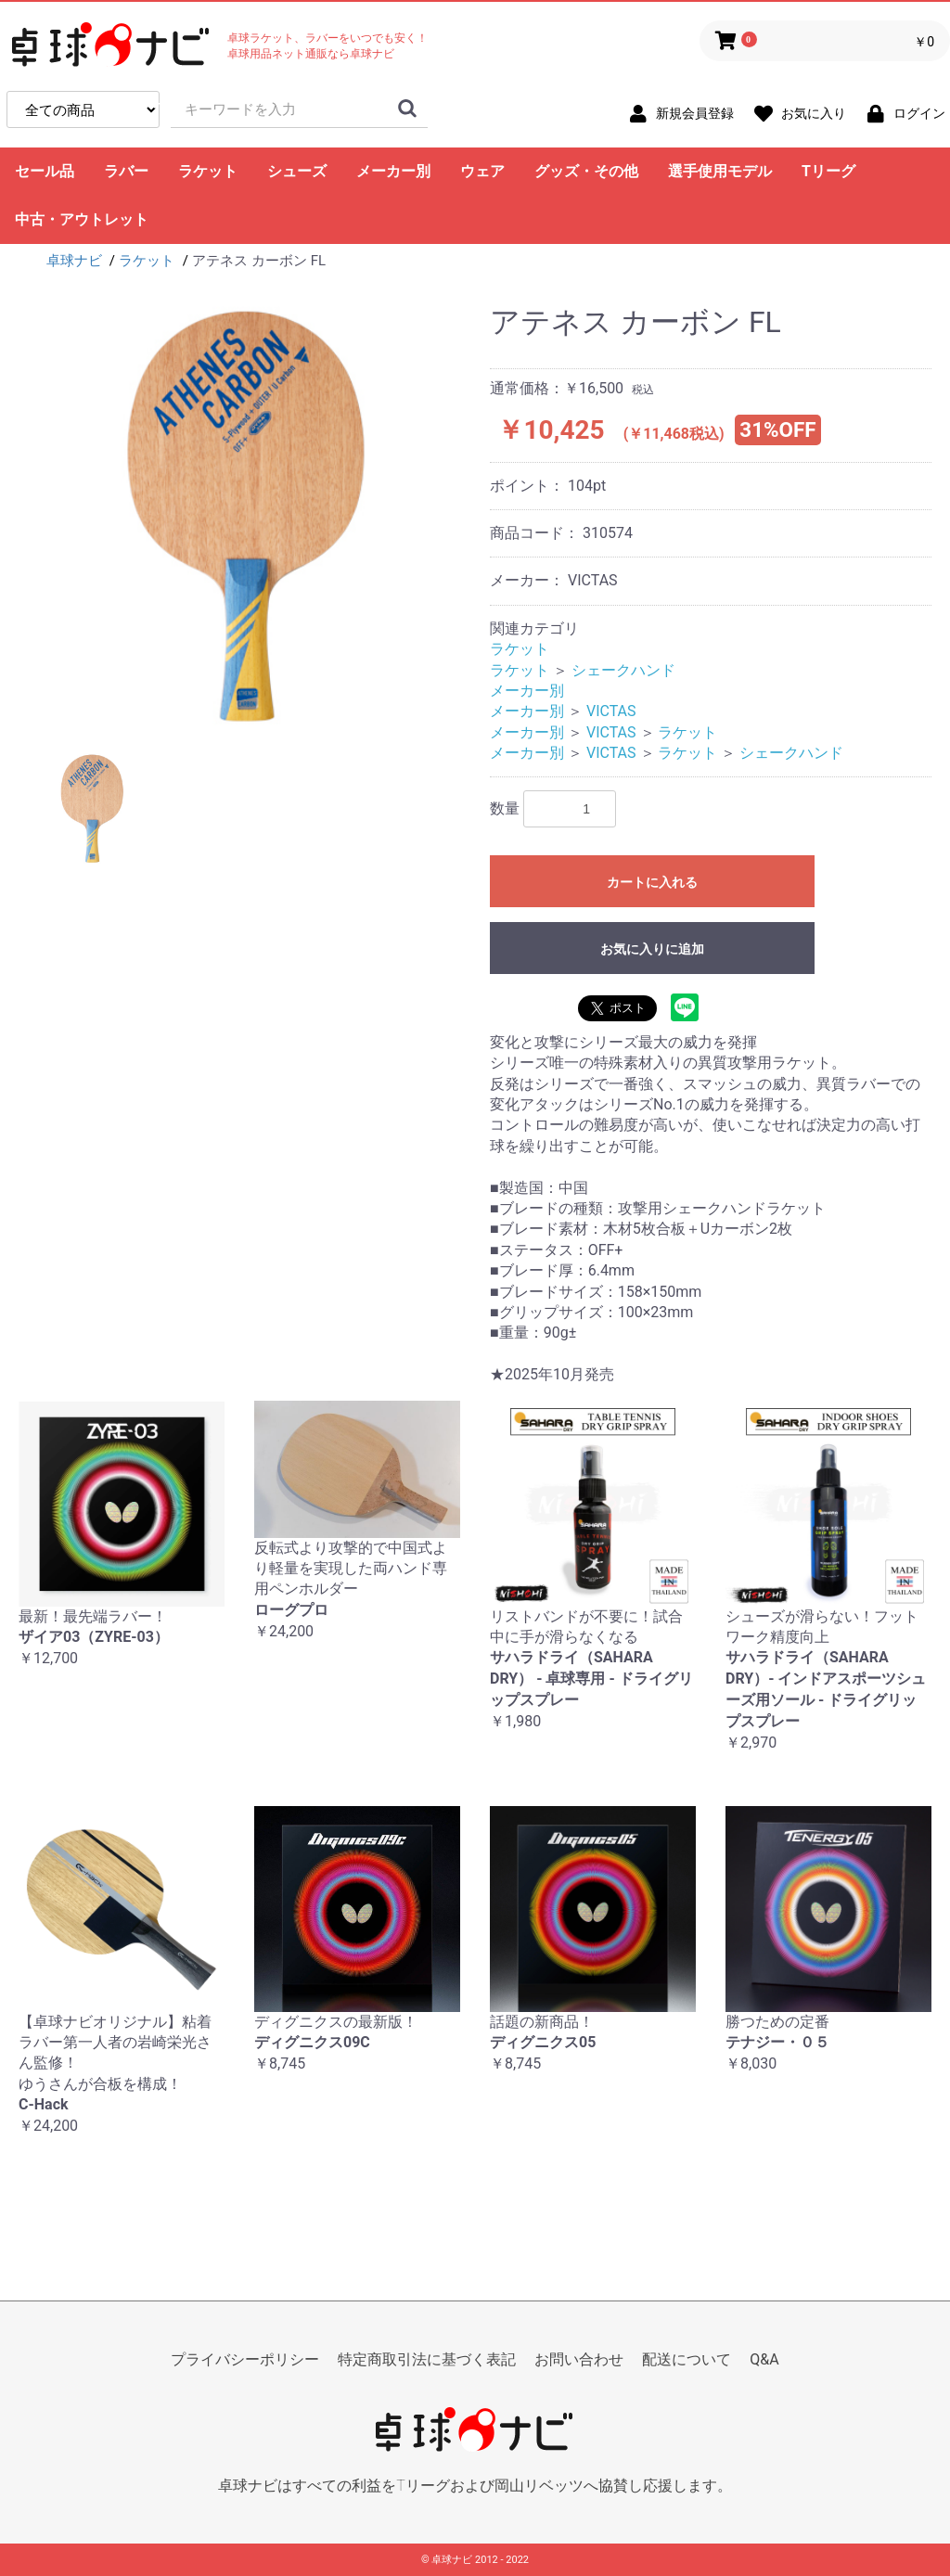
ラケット (208, 171)
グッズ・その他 (586, 171)
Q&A (764, 2359)
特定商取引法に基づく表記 (427, 2359)
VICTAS (611, 711)
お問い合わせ (578, 2359)
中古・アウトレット (81, 219)
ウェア (482, 171)
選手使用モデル (720, 171)
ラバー (126, 171)
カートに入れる (652, 882)
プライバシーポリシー (245, 2359)
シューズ (297, 171)
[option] (246, 515)
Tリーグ (828, 171)
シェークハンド (623, 670)
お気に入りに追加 (652, 949)
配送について (686, 2359)
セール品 (44, 171)
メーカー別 (393, 171)
